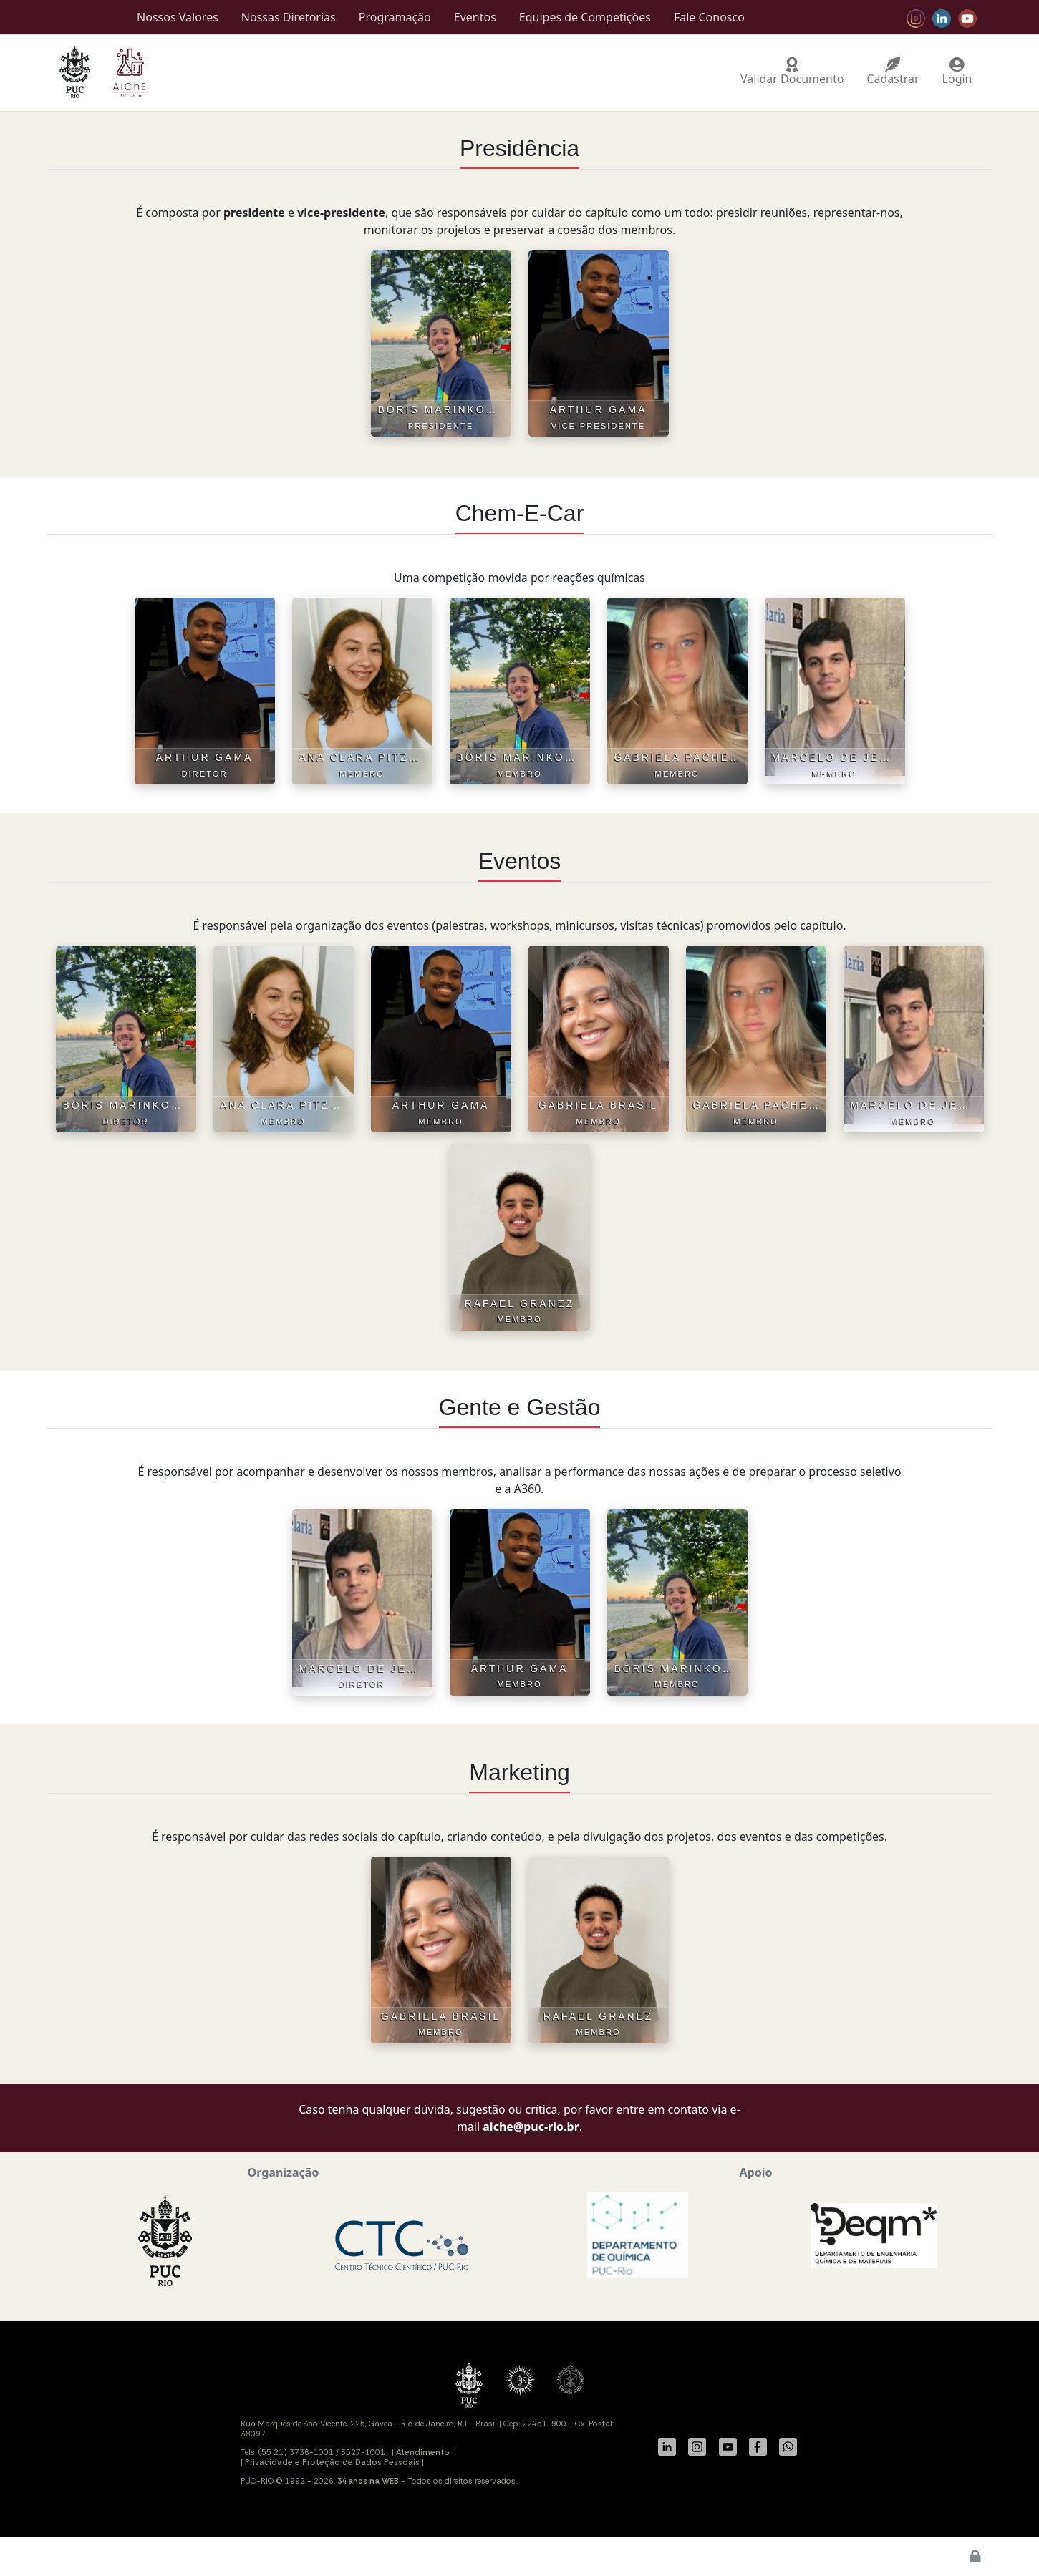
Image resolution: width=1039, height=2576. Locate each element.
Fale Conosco (709, 17)
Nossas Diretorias (288, 17)
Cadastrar (892, 73)
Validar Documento (792, 73)
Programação (395, 17)
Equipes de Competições (585, 17)
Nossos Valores (177, 17)
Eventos (475, 17)
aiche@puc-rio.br (531, 2126)
